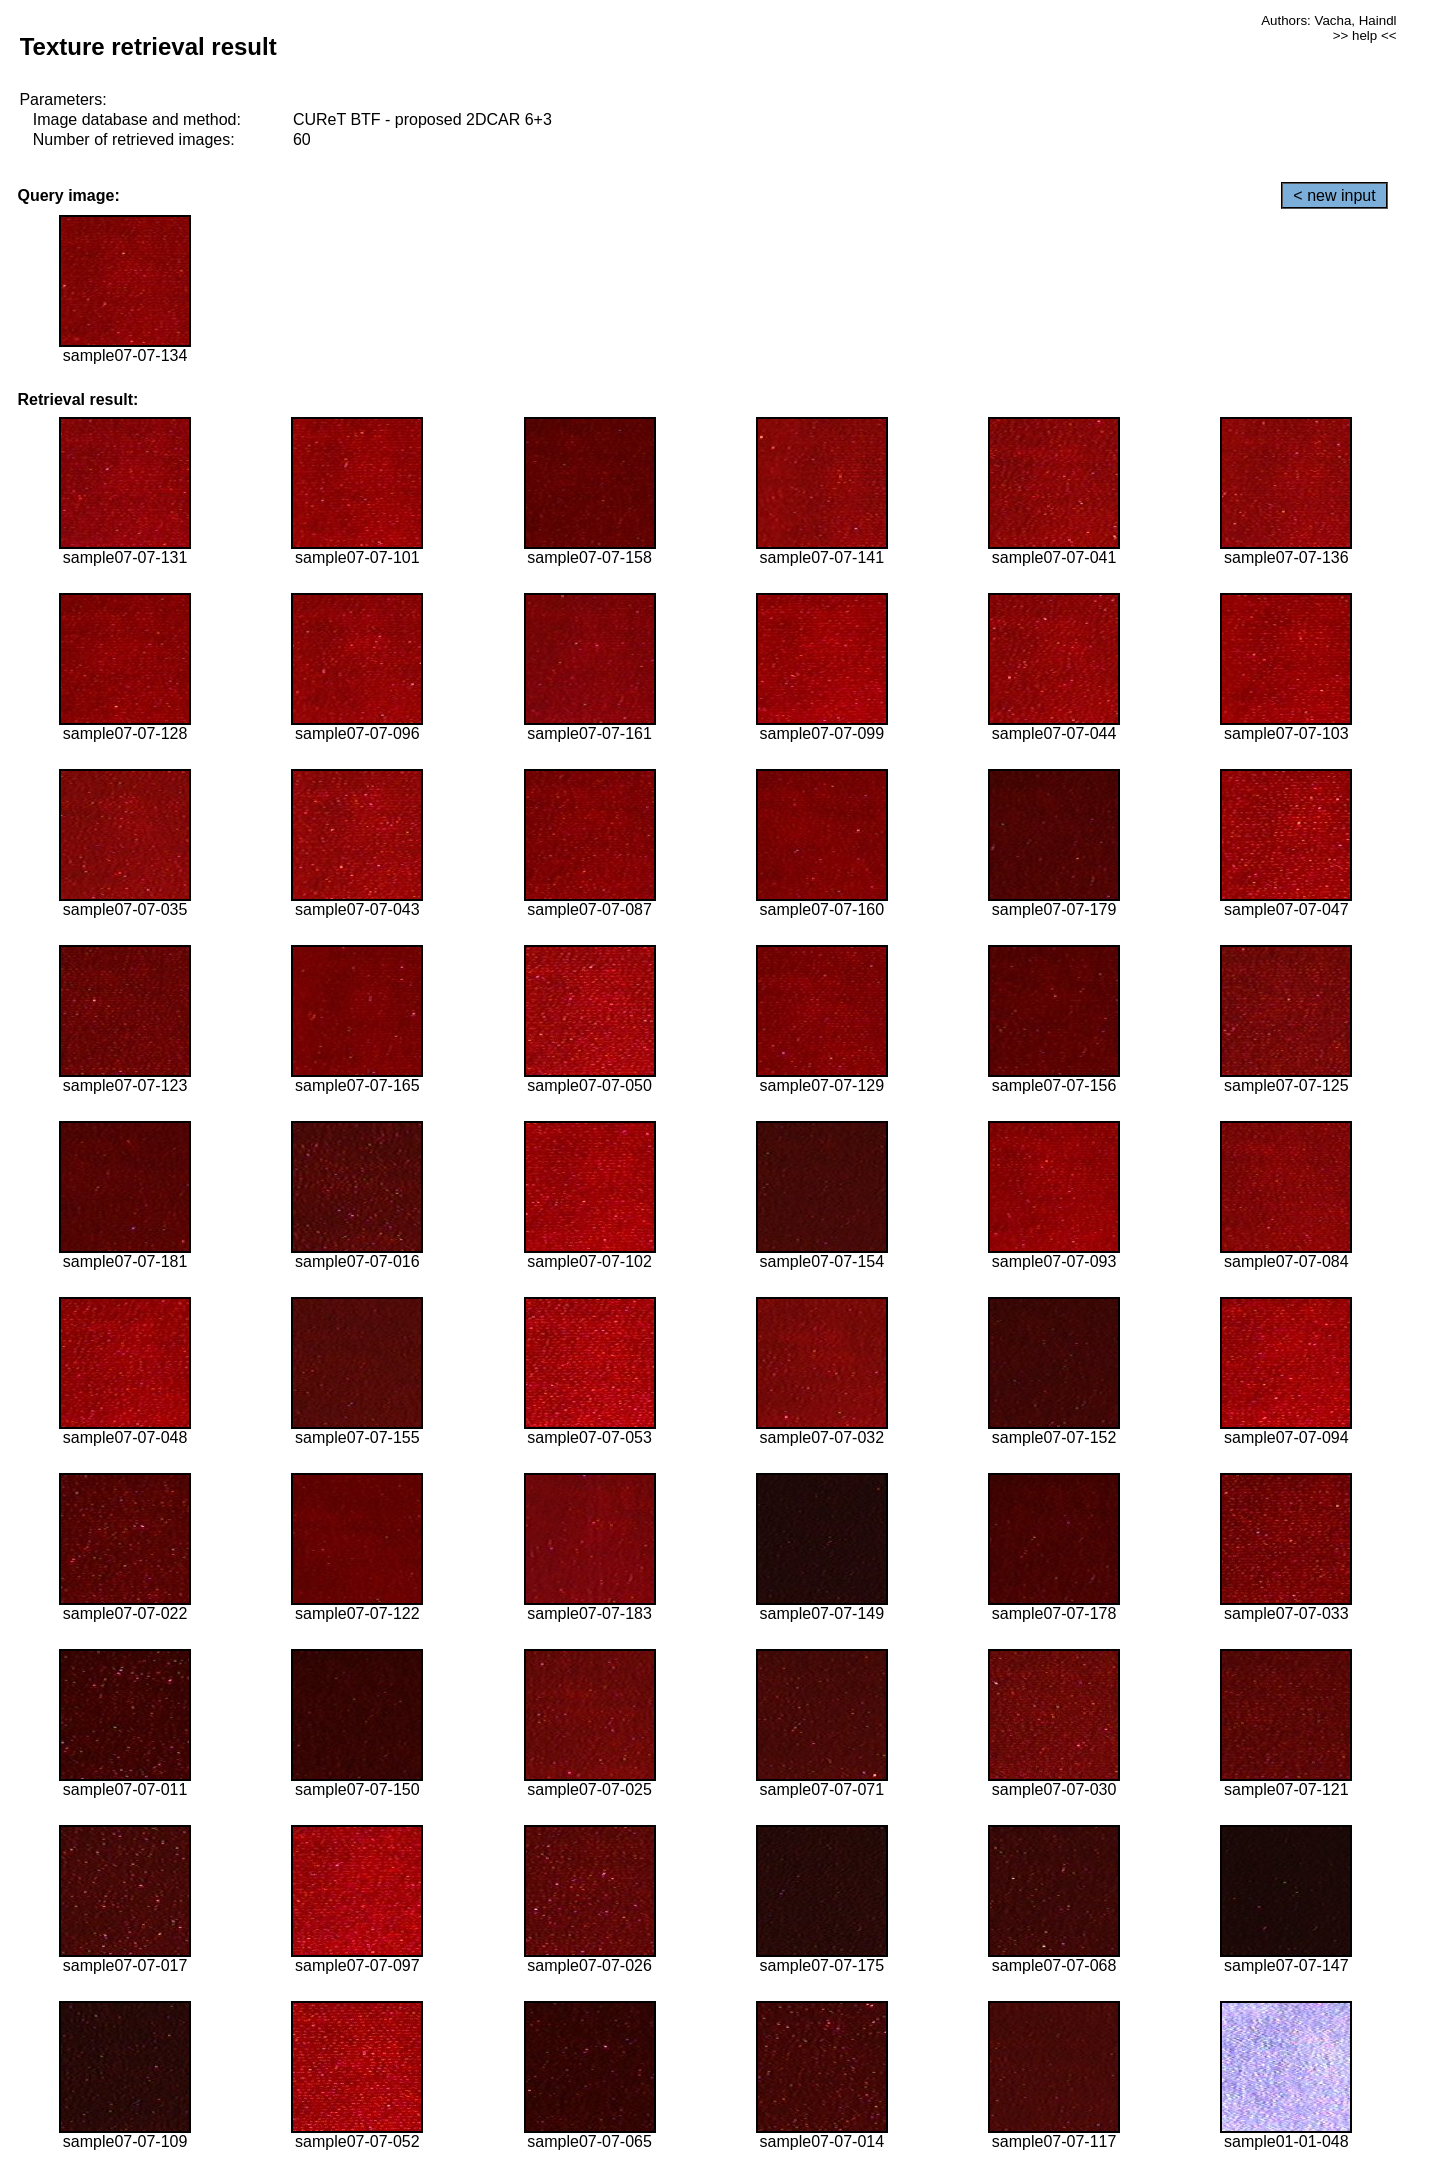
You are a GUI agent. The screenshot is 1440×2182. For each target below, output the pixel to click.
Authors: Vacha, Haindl (1328, 20)
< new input (1334, 195)
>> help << (1365, 35)
